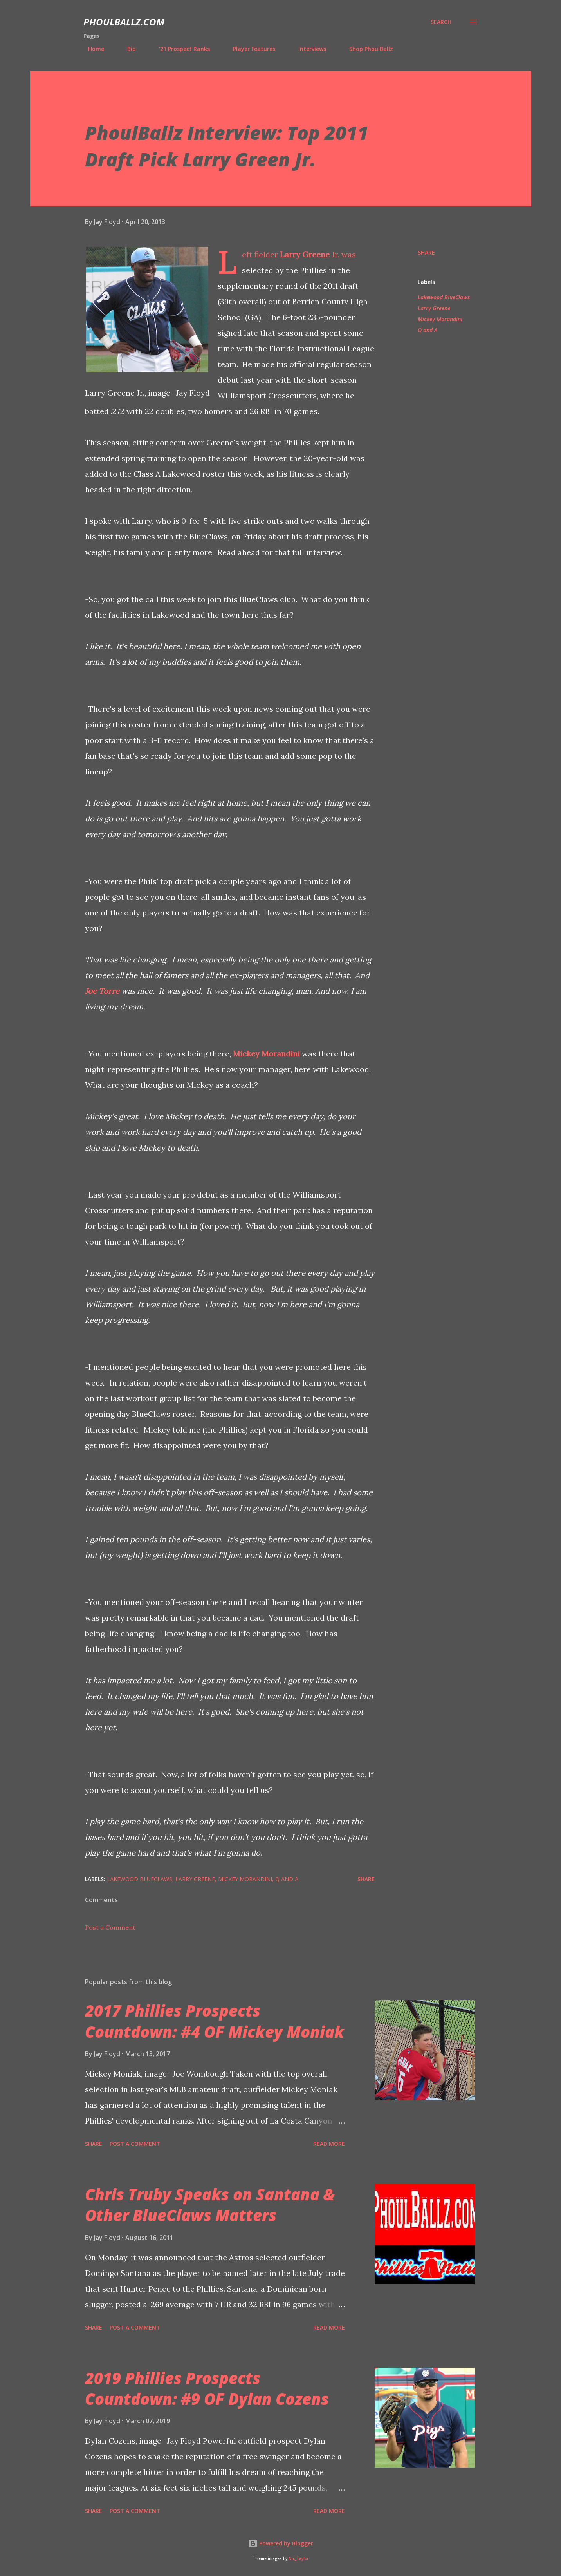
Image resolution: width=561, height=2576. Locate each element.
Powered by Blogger (280, 2543)
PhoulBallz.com (123, 21)
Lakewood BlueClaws (444, 297)
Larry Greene (305, 254)
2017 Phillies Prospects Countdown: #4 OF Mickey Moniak (214, 2021)
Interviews (307, 48)
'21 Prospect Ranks (179, 48)
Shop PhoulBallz (366, 48)
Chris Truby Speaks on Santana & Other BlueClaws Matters (210, 2204)
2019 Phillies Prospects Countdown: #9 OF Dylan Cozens (207, 2388)
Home (91, 48)
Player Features (249, 48)
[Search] (441, 22)
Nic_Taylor (298, 2558)
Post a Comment (110, 1927)
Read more (329, 2143)
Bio (127, 48)
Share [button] (426, 252)
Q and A (427, 330)
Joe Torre (102, 991)
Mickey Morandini (266, 1053)
